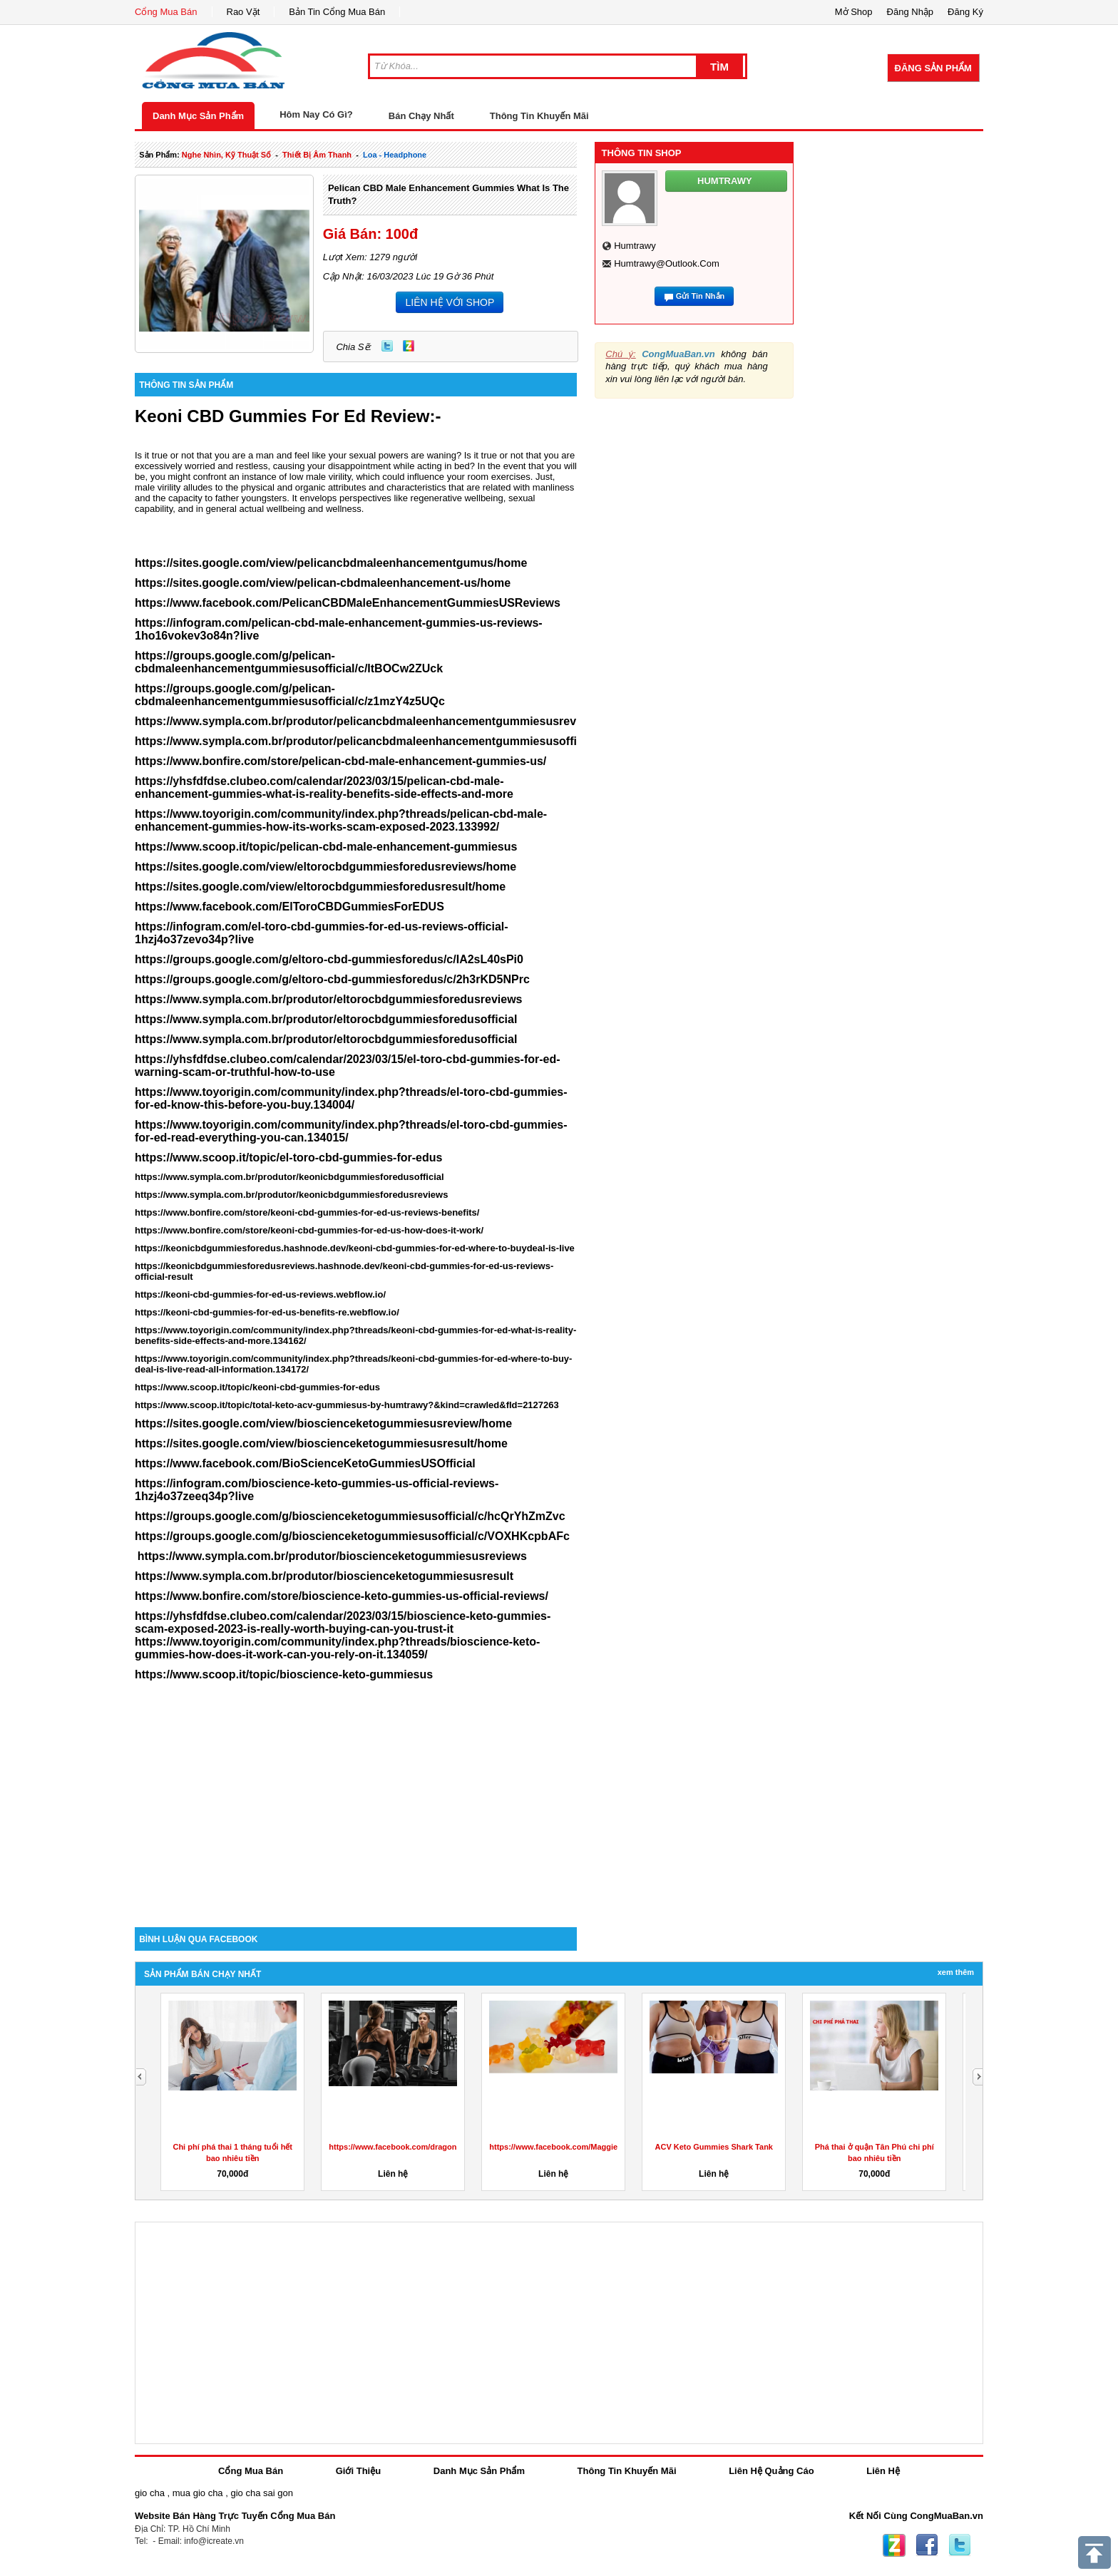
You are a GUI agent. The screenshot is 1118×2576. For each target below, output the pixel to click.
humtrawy (635, 245)
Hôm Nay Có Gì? (316, 114)
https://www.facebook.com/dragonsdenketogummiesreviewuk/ (445, 2147)
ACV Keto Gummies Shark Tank (714, 2147)
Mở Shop (854, 11)
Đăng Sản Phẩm (933, 68)
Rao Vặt (243, 11)
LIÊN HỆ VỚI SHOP (449, 302)
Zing (408, 345)
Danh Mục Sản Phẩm (198, 116)
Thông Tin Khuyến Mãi (539, 116)
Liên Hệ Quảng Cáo (771, 2470)
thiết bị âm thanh (317, 154)
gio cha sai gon (261, 2493)
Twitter (387, 345)
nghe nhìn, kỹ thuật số (226, 154)
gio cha (150, 2493)
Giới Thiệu (358, 2470)
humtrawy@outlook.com (666, 263)
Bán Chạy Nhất (421, 116)
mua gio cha (198, 2493)
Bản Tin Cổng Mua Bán (337, 11)
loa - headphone (394, 154)
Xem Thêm (956, 1972)
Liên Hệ (883, 2470)
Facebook (927, 2545)
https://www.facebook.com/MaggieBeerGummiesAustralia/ (598, 2147)
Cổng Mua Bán (166, 11)
